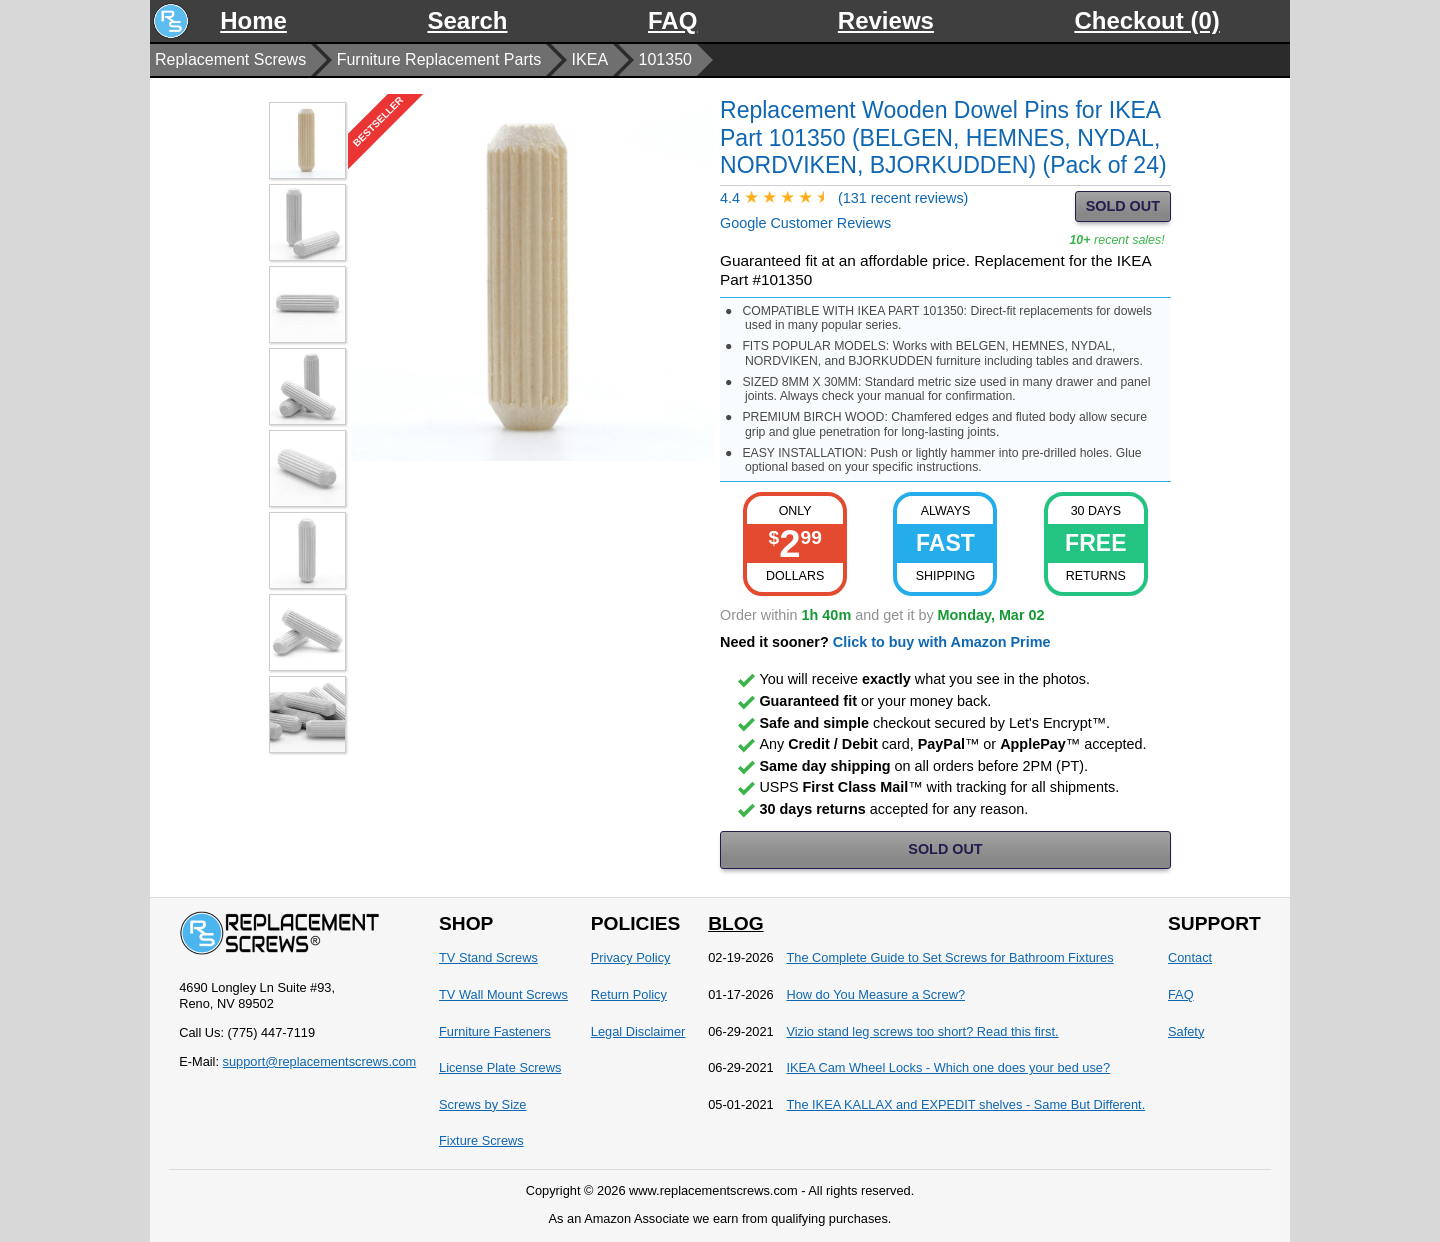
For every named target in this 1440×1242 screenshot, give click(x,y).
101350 (665, 59)
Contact (1190, 957)
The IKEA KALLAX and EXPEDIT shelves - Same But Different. (965, 1104)
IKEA (590, 59)
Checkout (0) (1146, 20)
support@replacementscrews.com (320, 1061)
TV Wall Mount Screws (503, 994)
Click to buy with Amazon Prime (942, 642)
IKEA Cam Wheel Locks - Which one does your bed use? (948, 1067)
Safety (1186, 1031)
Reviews (886, 20)
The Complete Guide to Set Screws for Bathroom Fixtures (949, 957)
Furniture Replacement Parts (439, 59)
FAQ (672, 20)
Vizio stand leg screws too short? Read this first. (922, 1031)
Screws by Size (482, 1104)
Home (253, 20)
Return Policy (629, 994)
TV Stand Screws (488, 957)
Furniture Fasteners (495, 1031)
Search (467, 20)
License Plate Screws (500, 1067)
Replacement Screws (230, 59)
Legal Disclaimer (638, 1031)
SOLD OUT (1123, 206)
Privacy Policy (631, 957)
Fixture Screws (481, 1140)
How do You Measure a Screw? (875, 994)
